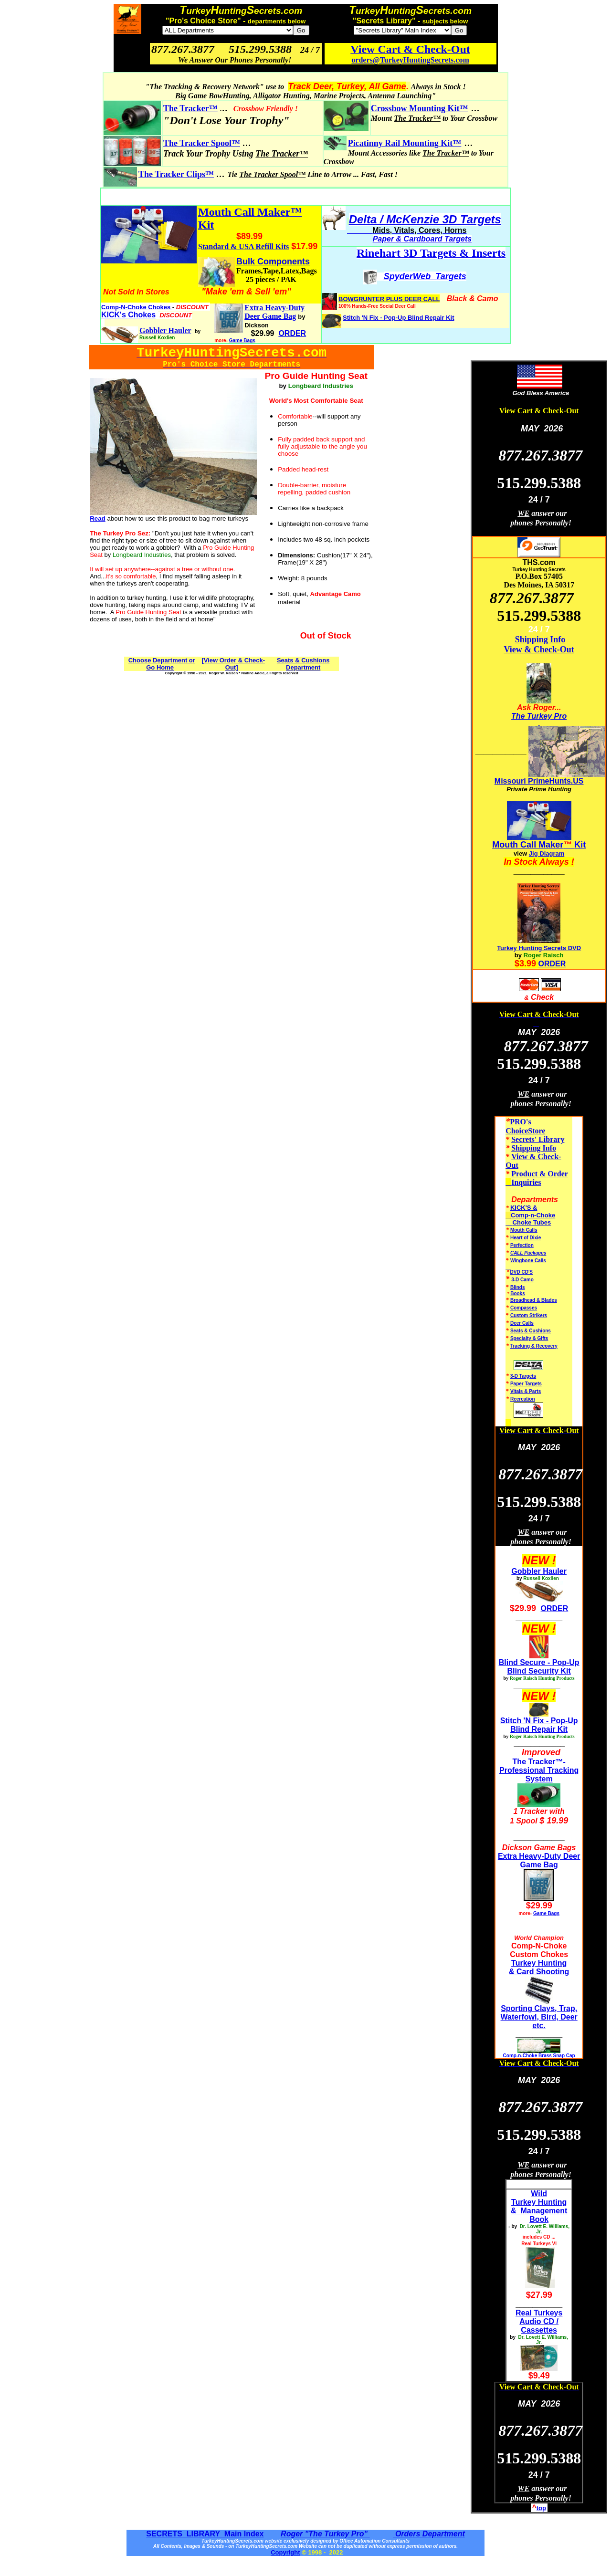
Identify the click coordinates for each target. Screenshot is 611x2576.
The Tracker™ (190, 108)
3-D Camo (522, 1279)
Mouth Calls (523, 1230)
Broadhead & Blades (533, 1300)
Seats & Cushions (530, 1330)
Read (97, 518)
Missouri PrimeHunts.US (539, 781)
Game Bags (242, 340)
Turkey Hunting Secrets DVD (539, 948)
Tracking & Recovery (534, 1346)
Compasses (523, 1307)
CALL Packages (528, 1253)
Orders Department (428, 2534)
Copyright (285, 2552)
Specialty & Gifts (529, 1338)
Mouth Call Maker (527, 844)
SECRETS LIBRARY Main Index (204, 2534)
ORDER (552, 964)
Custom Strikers (528, 1315)
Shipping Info (540, 639)
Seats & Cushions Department (303, 664)
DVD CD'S (521, 1272)
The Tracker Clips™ (176, 174)
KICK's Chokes (128, 315)
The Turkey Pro (539, 716)
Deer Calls (522, 1323)
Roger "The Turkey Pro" (325, 2534)
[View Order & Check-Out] (233, 664)
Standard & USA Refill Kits (243, 246)
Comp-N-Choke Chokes (136, 307)
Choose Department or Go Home (161, 664)
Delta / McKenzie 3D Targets (425, 219)
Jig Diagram (546, 853)
